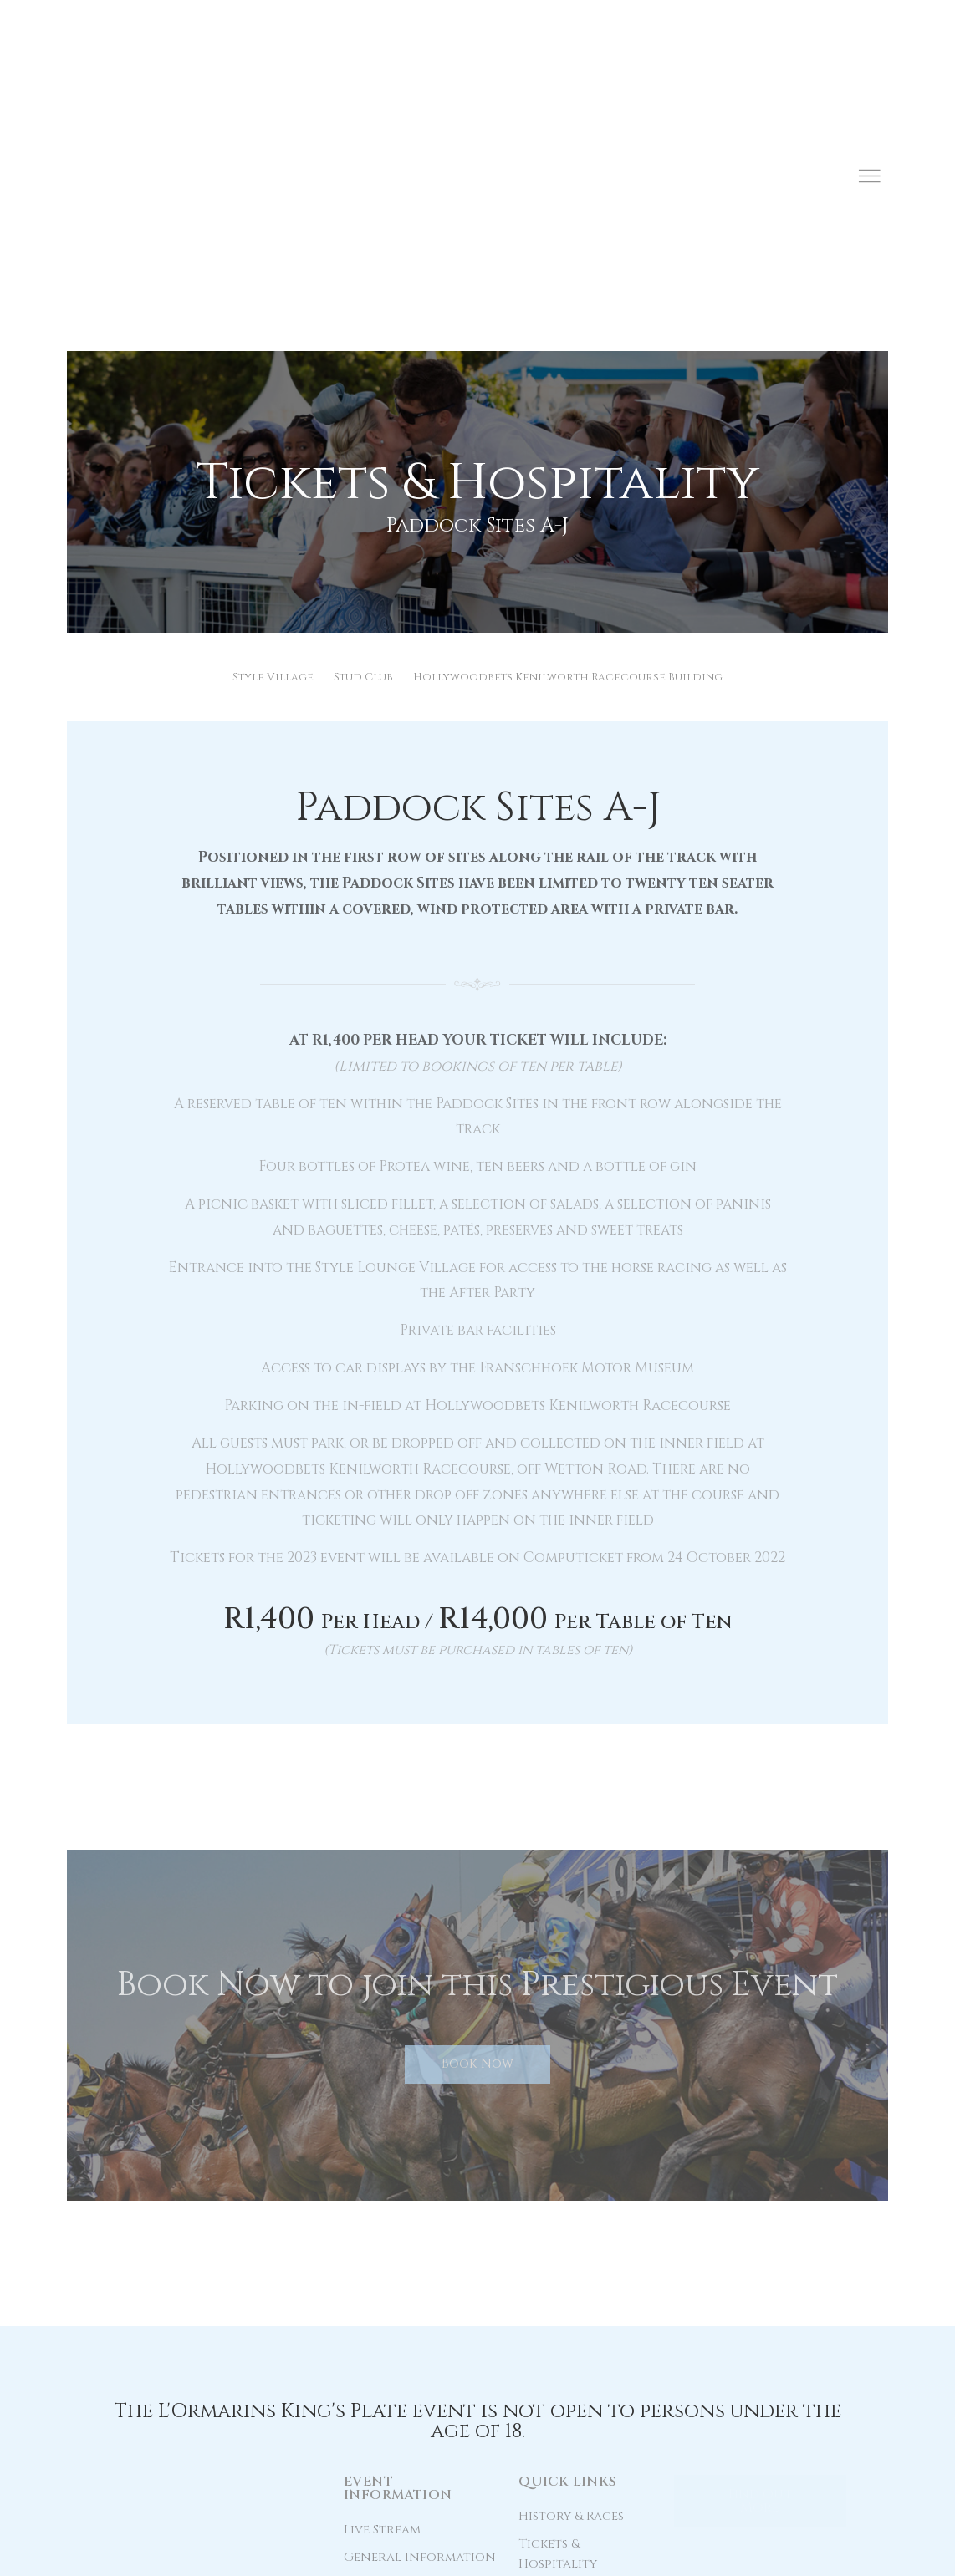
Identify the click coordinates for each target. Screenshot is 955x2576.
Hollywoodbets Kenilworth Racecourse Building (568, 442)
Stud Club (363, 442)
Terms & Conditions (385, 2552)
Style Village (273, 442)
